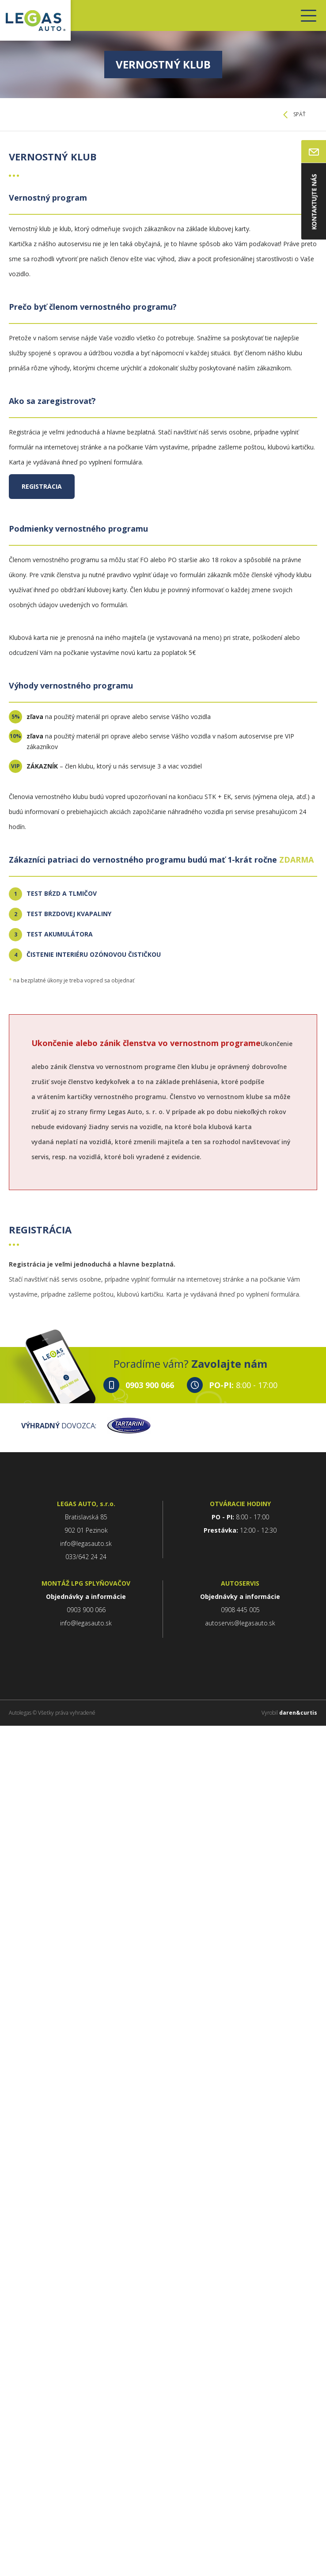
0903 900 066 (149, 1385)
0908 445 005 (240, 1610)
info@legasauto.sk (86, 1543)
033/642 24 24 (85, 1556)
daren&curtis (298, 1712)
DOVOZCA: (86, 1426)
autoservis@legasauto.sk (240, 1623)
